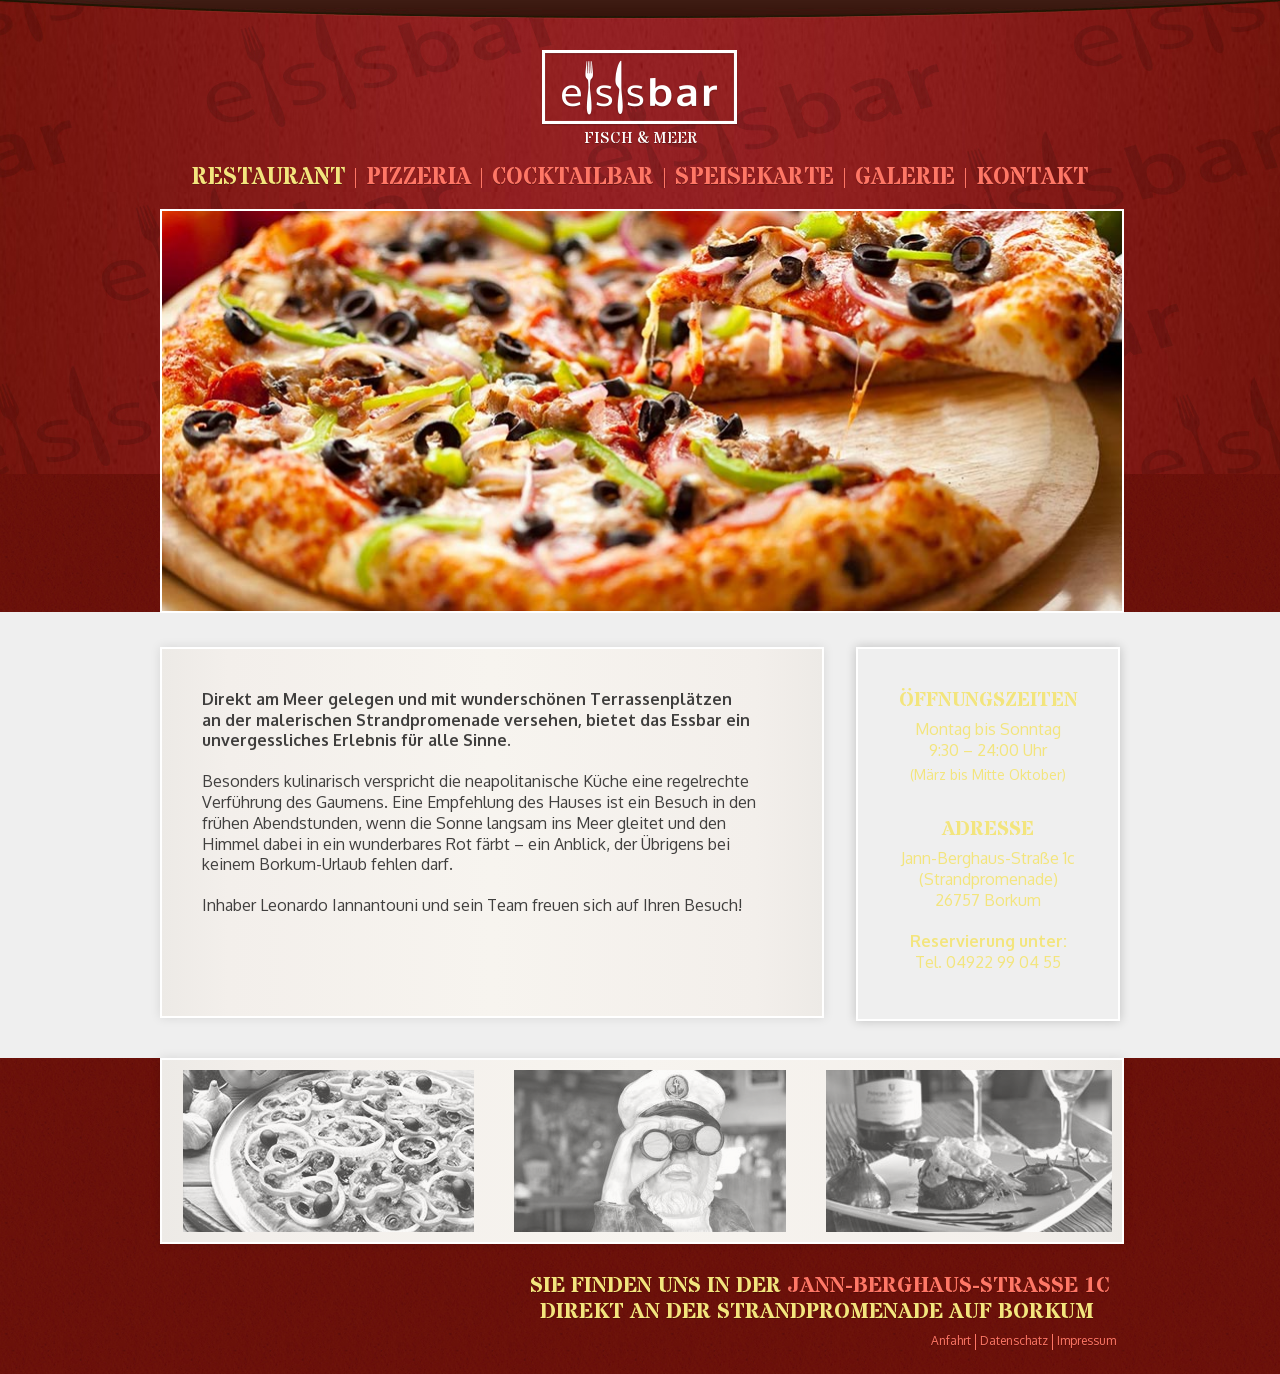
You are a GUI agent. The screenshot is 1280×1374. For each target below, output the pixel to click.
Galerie (905, 177)
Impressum (1086, 1340)
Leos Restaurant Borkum (640, 87)
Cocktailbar (573, 177)
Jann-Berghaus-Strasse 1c (948, 1286)
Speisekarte (754, 177)
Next (1112, 1156)
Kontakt (1032, 177)
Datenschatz (1014, 1340)
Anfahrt (951, 1340)
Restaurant (268, 177)
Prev (178, 1156)
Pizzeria (418, 177)
